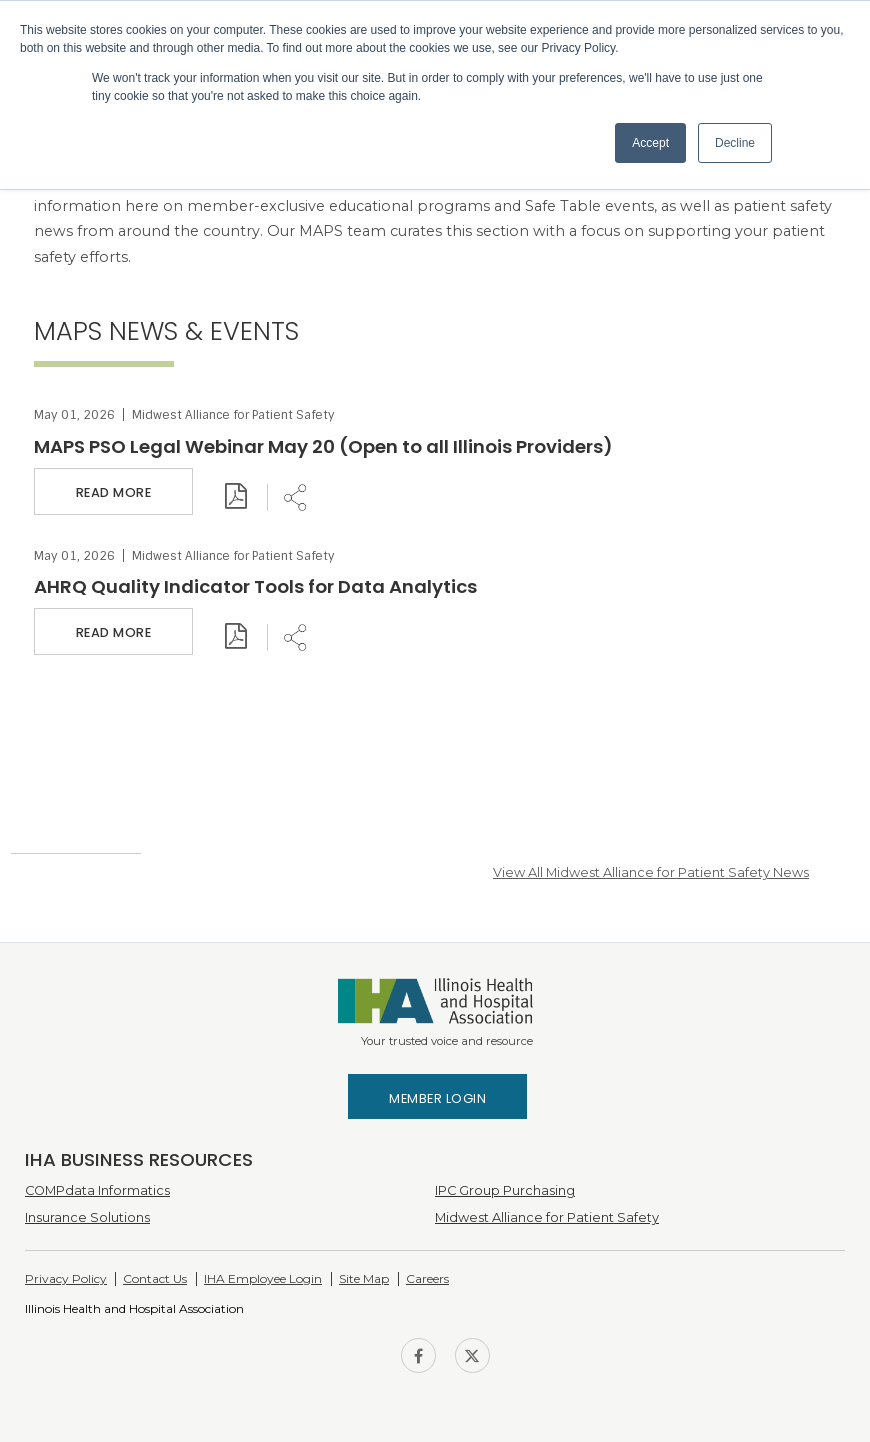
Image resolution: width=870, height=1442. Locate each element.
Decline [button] (735, 143)
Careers (427, 1278)
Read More (114, 492)
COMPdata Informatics (97, 1190)
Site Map (364, 1278)
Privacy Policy (66, 1278)
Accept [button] (650, 143)
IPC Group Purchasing (505, 1190)
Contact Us (155, 1278)
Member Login (437, 1098)
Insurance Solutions (87, 1217)
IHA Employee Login (263, 1278)
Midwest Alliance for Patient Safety (547, 1217)
